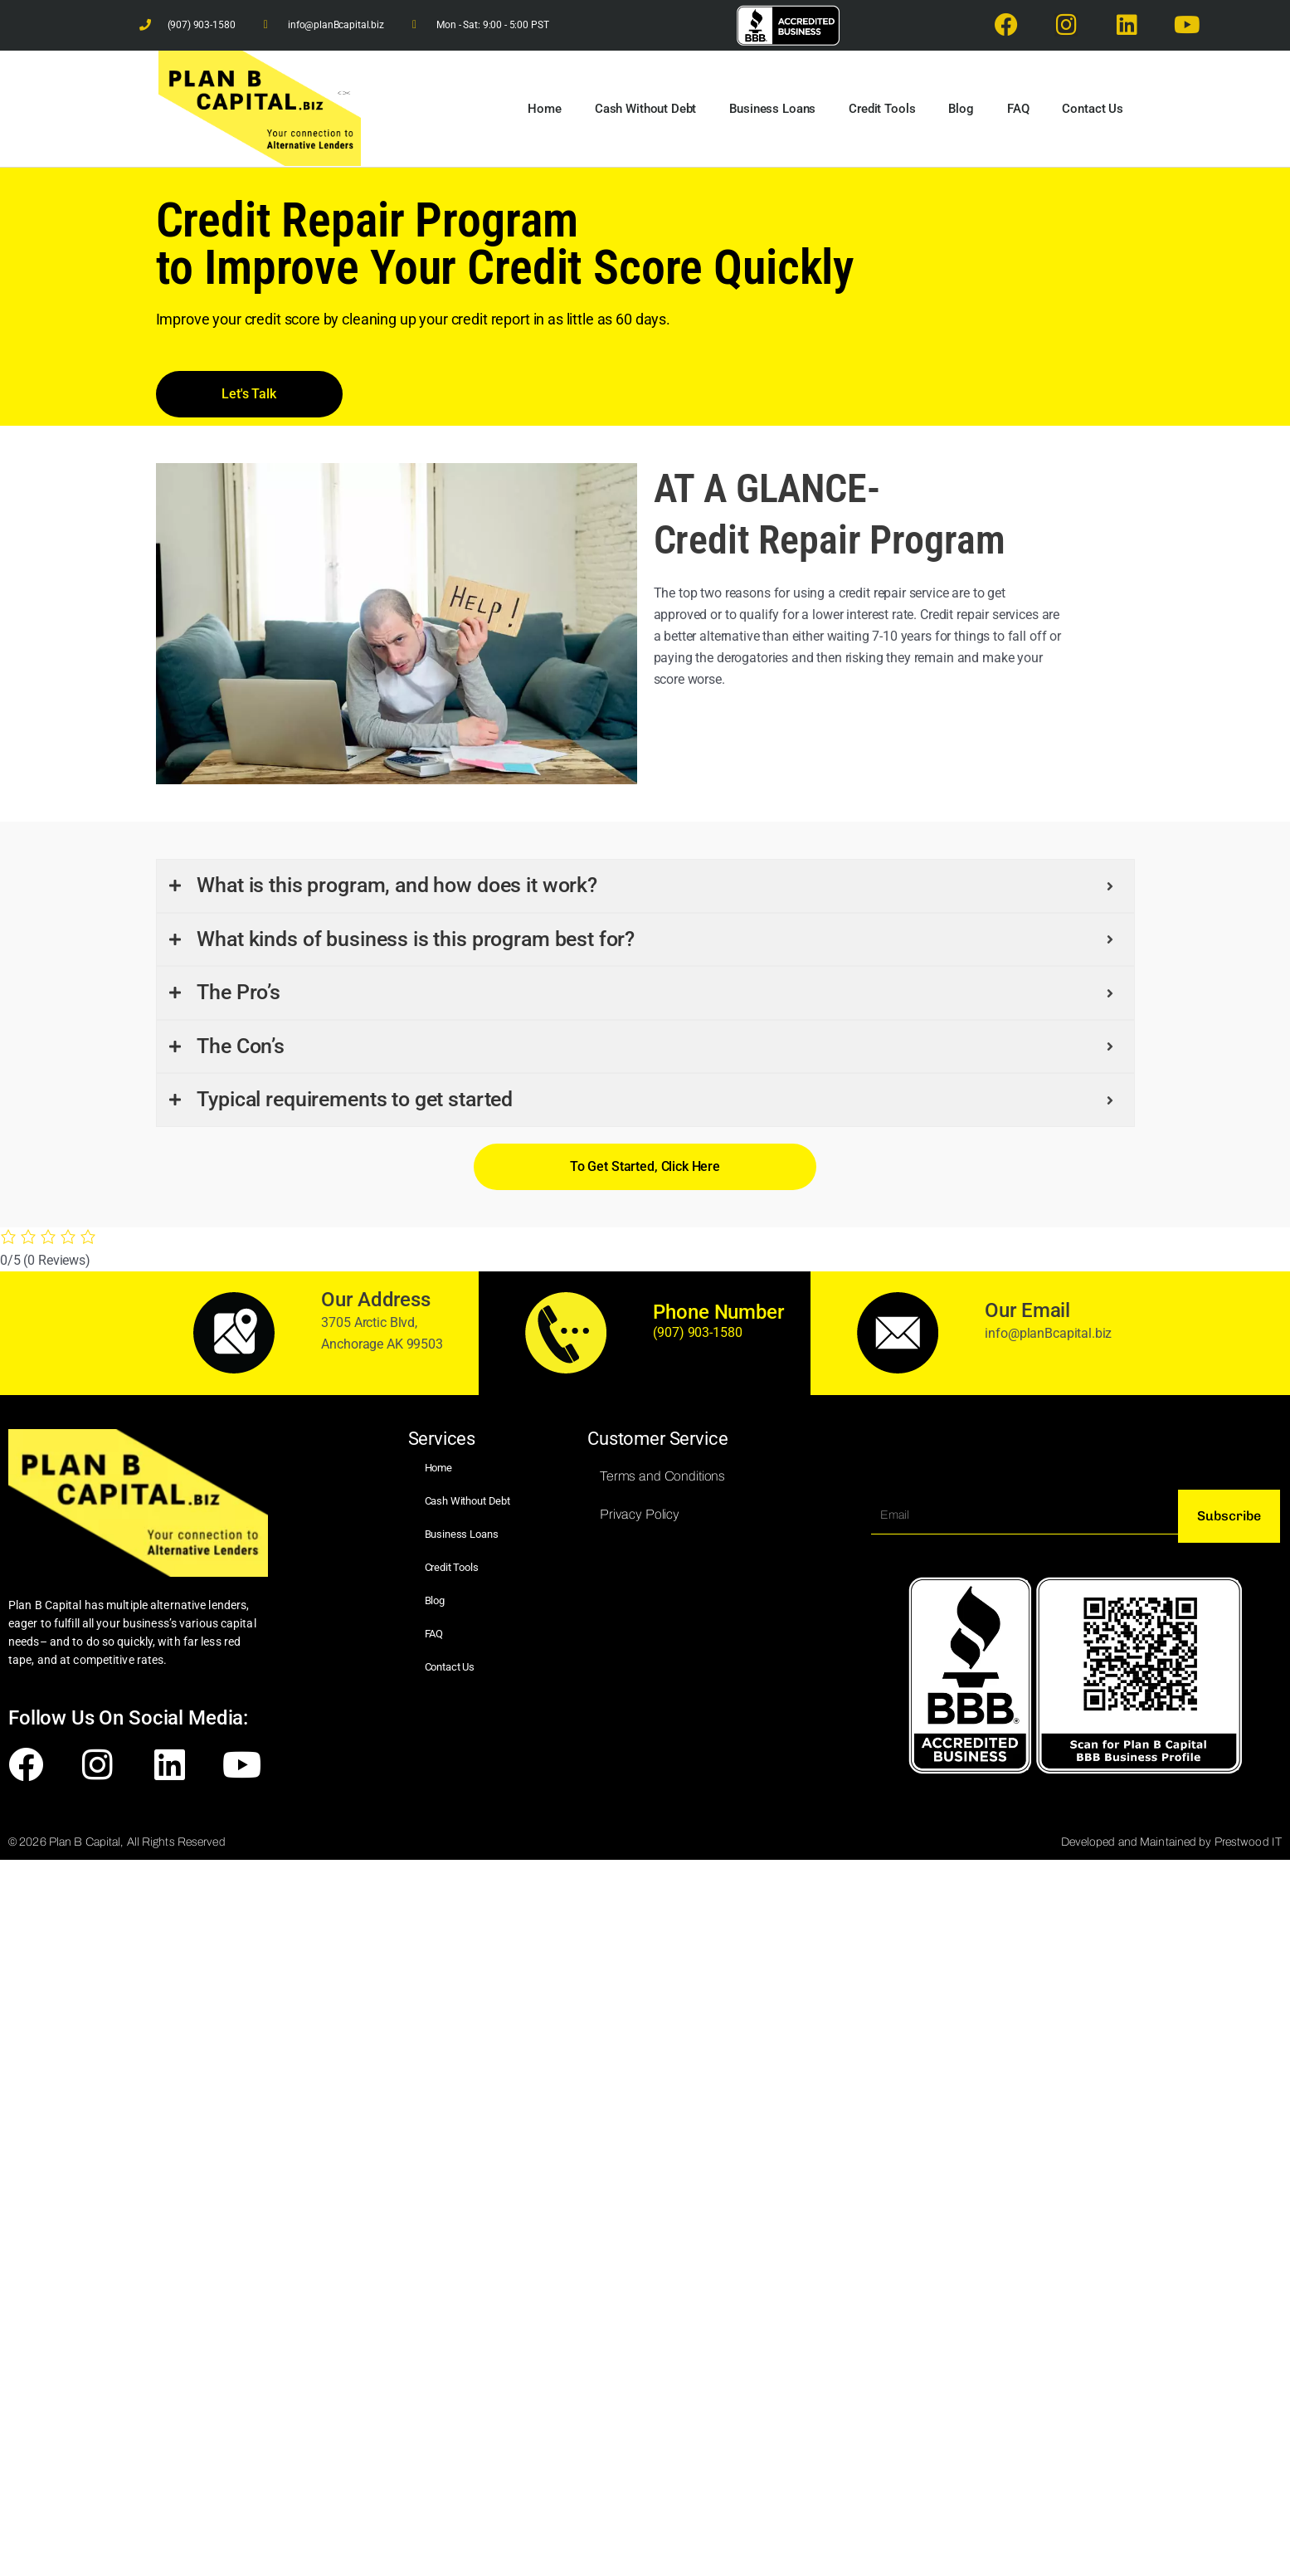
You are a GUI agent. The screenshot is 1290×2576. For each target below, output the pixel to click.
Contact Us (1092, 108)
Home (544, 108)
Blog (960, 108)
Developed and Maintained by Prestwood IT (1171, 1842)
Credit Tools (882, 108)
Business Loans (772, 108)
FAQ (1018, 108)
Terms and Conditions (662, 1476)
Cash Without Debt (645, 108)
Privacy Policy (639, 1514)
